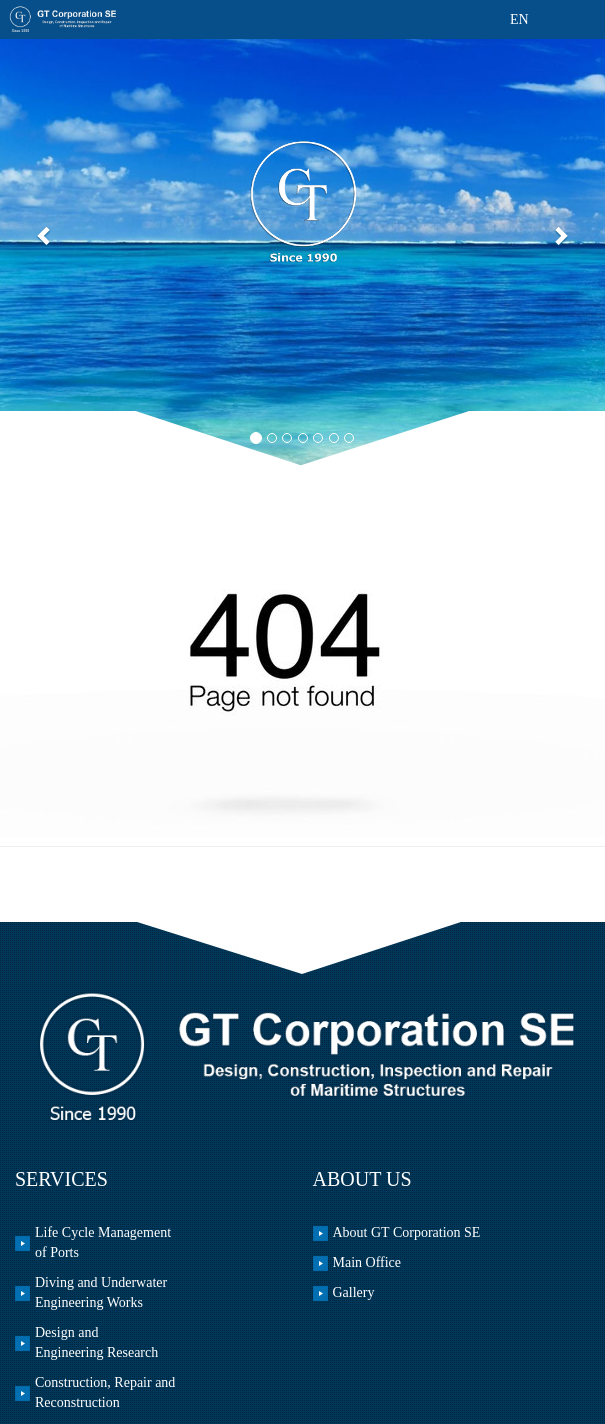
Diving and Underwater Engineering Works (101, 1292)
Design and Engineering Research (96, 1342)
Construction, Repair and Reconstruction (105, 1392)
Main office (367, 1262)
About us (362, 1179)
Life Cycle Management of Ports (103, 1242)
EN (519, 19)
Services (61, 1179)
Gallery (354, 1292)
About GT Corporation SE (407, 1232)
